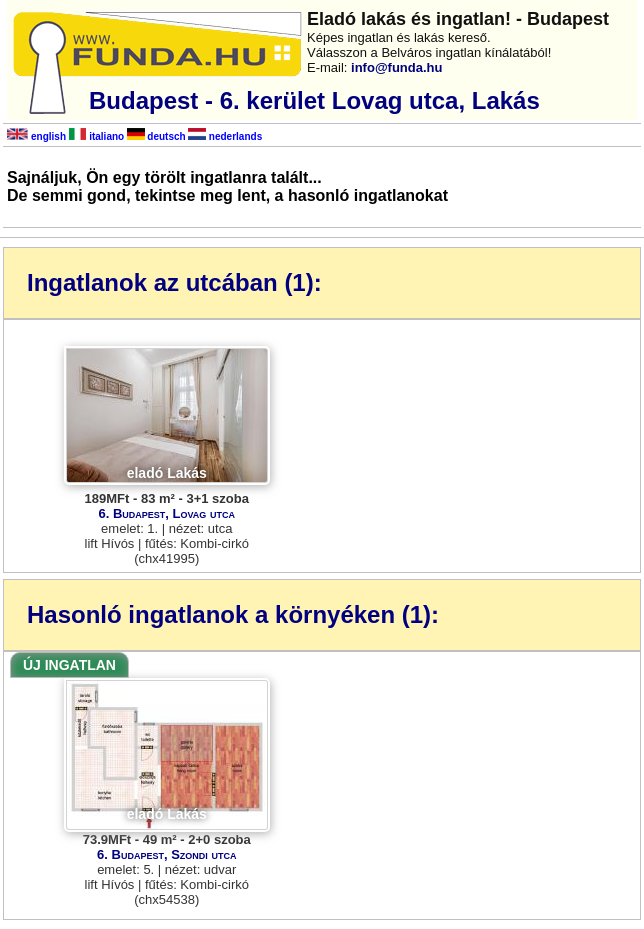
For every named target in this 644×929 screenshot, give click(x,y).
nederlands (225, 136)
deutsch (156, 136)
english (36, 136)
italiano (96, 136)
